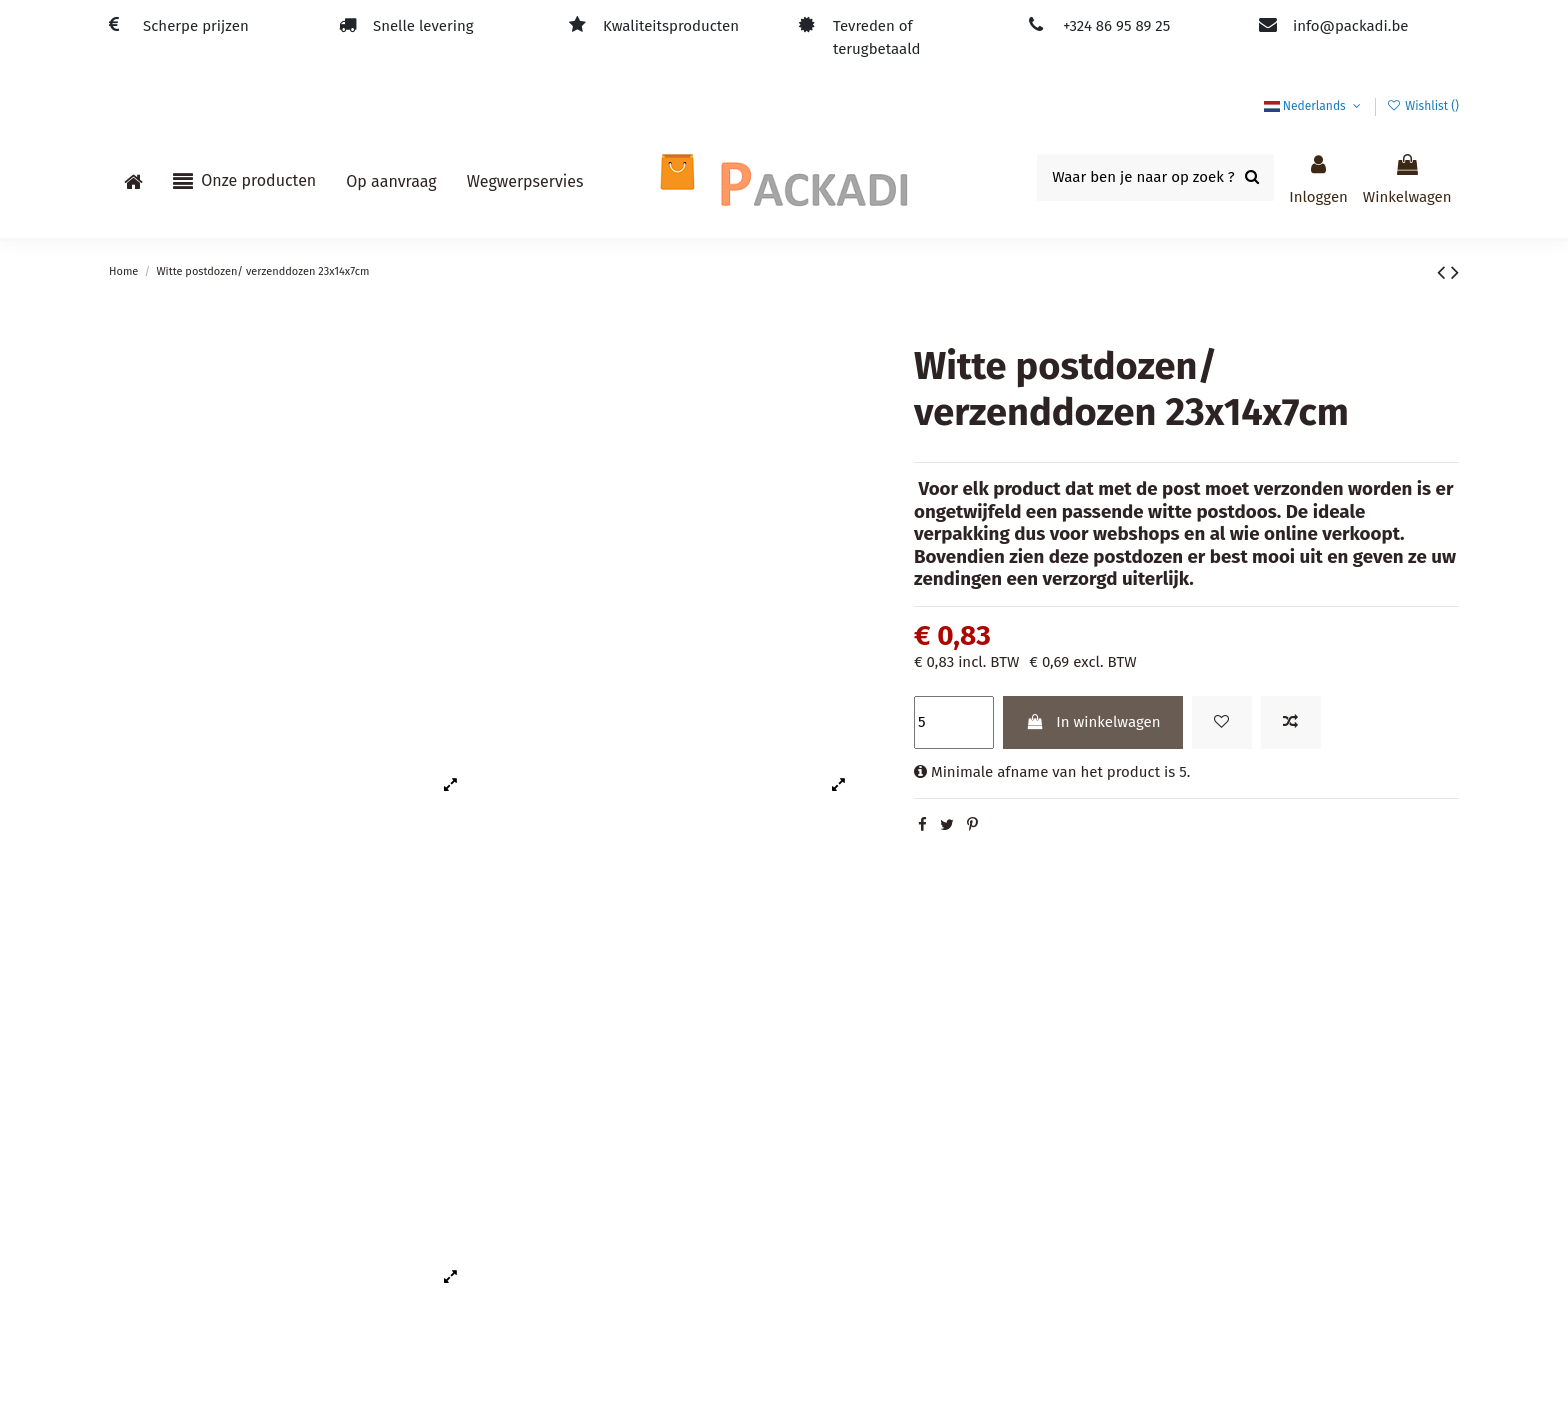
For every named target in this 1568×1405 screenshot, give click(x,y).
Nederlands (1314, 106)
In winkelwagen (1092, 722)
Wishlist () (1423, 106)
